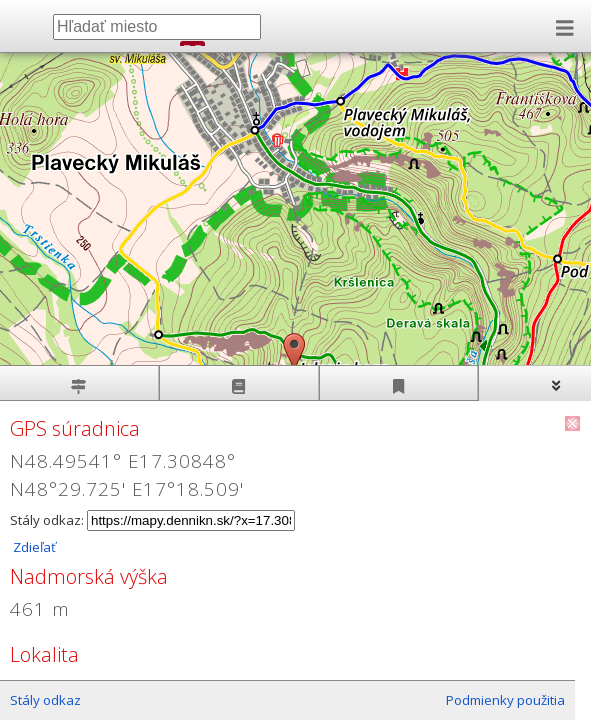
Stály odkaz (45, 700)
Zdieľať (33, 547)
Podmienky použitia (505, 700)
